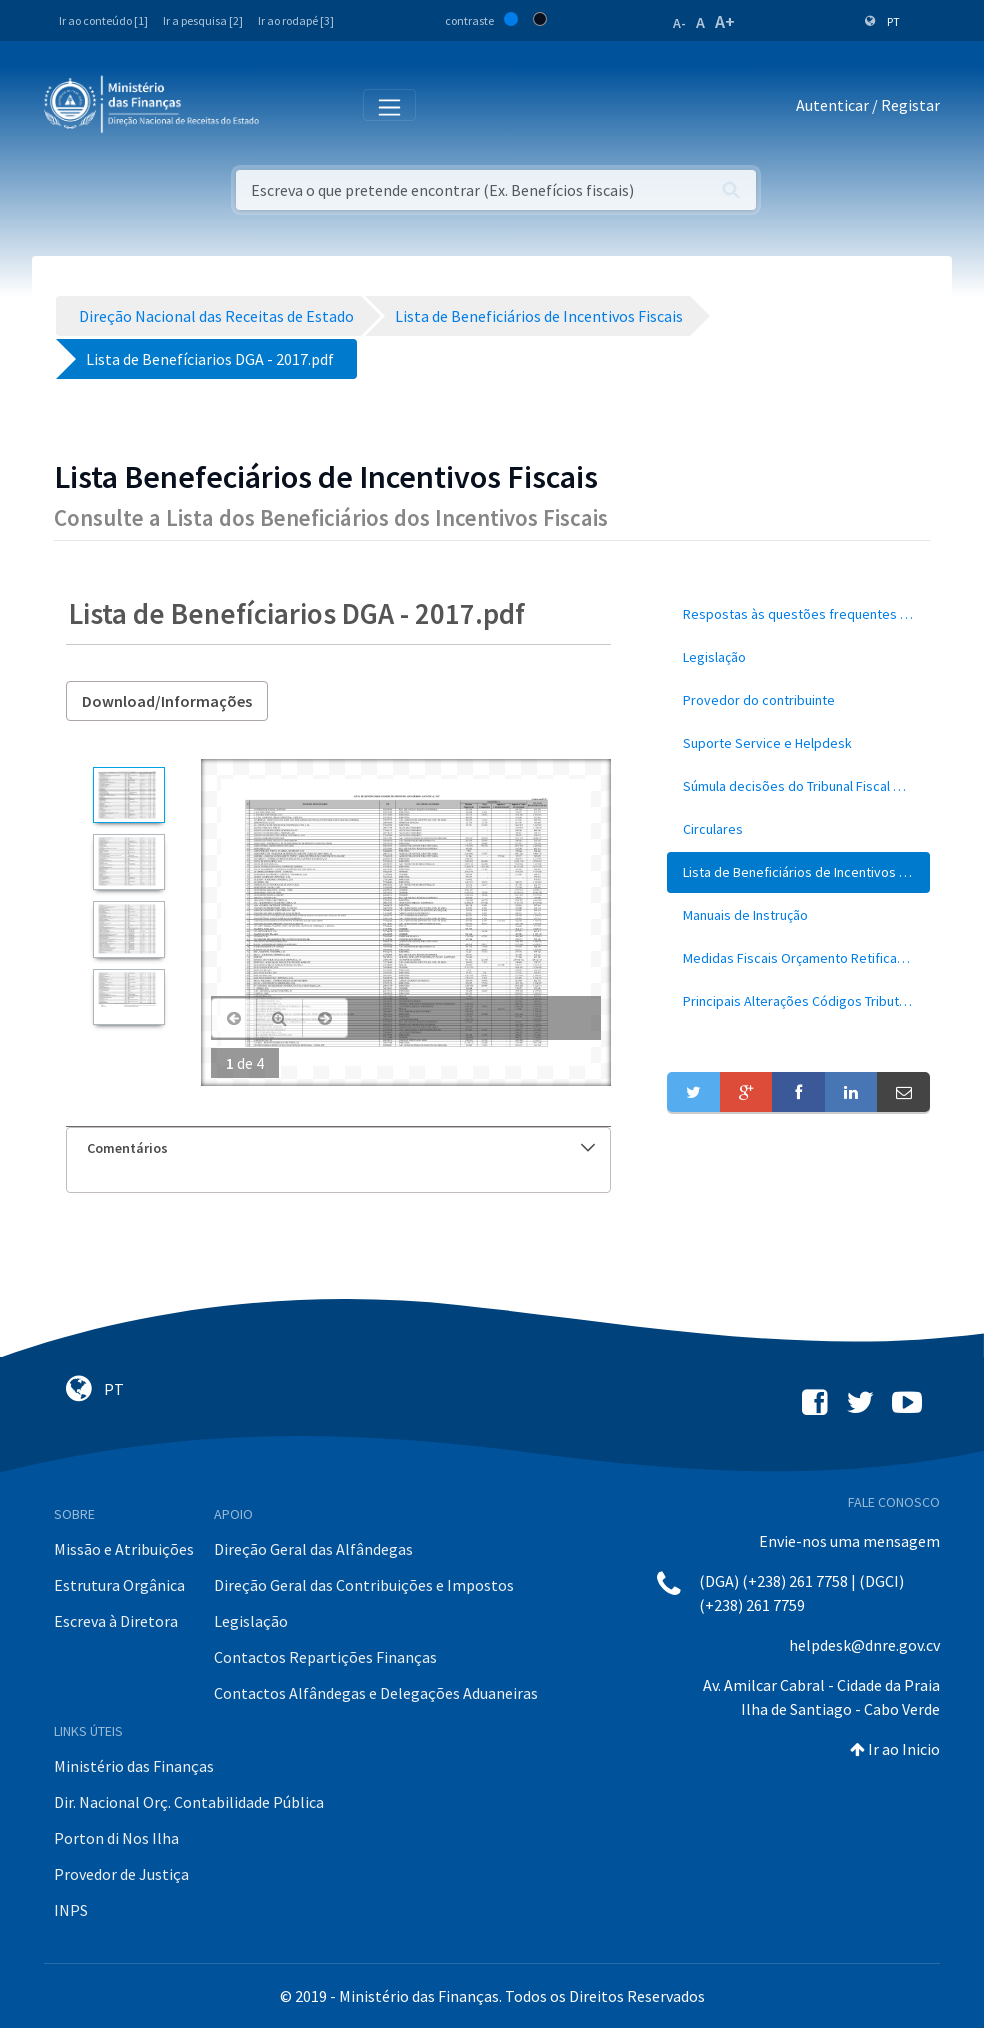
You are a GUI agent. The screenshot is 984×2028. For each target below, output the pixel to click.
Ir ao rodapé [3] (296, 20)
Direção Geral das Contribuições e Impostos (364, 1585)
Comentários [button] (341, 1148)
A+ (725, 21)
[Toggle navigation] (290, 106)
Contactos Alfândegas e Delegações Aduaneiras (376, 1693)
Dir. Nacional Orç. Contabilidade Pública (189, 1802)
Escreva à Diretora (116, 1621)
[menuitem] (798, 614)
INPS (71, 1910)
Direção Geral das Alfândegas (313, 1549)
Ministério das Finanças (134, 1766)
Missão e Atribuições (124, 1549)
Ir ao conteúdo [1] (103, 20)
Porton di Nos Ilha (116, 1838)
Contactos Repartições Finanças (325, 1657)
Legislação (251, 1621)
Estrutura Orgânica (119, 1585)
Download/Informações (167, 701)
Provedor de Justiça (121, 1874)
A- (679, 23)
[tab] (338, 1148)
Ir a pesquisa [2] (203, 20)
